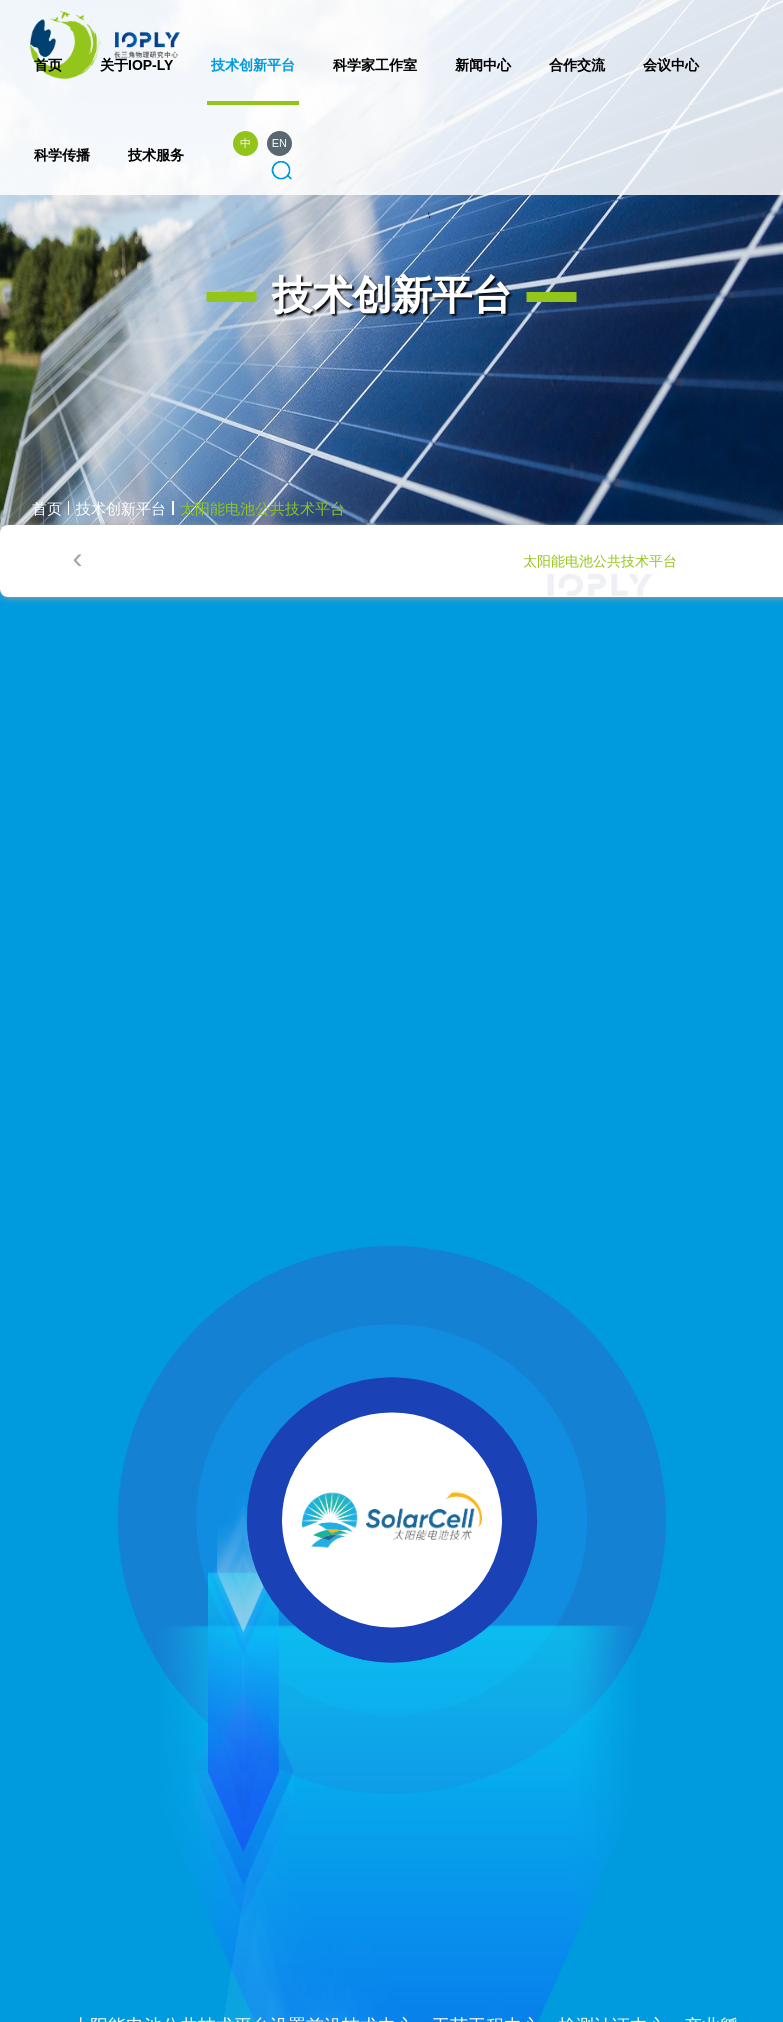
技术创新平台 (253, 65)
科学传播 (62, 155)
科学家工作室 (375, 65)
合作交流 (577, 65)
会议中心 (671, 65)
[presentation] (77, 558)
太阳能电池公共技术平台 (262, 508)
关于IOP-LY (136, 65)
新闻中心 (483, 65)
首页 (48, 65)
